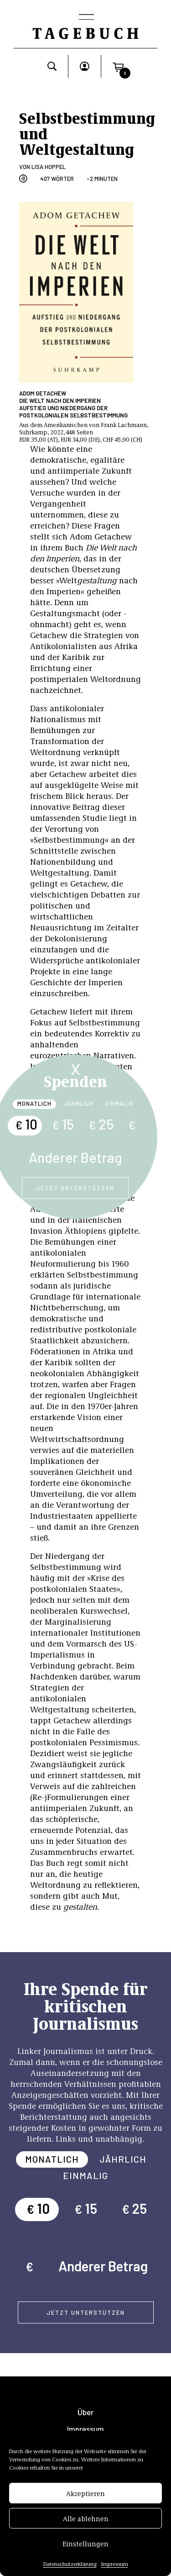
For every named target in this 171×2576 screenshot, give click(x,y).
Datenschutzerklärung (70, 2563)
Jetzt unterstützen (75, 1188)
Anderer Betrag (75, 1157)
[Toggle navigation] (85, 17)
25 (101, 1124)
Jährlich (78, 1103)
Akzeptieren (85, 2493)
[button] (118, 66)
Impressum (114, 2563)
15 (63, 1124)
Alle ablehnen (86, 2518)
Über (85, 2412)
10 (26, 1124)
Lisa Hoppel (48, 166)
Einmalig (119, 1103)
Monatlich (34, 1103)
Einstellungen (85, 2543)
